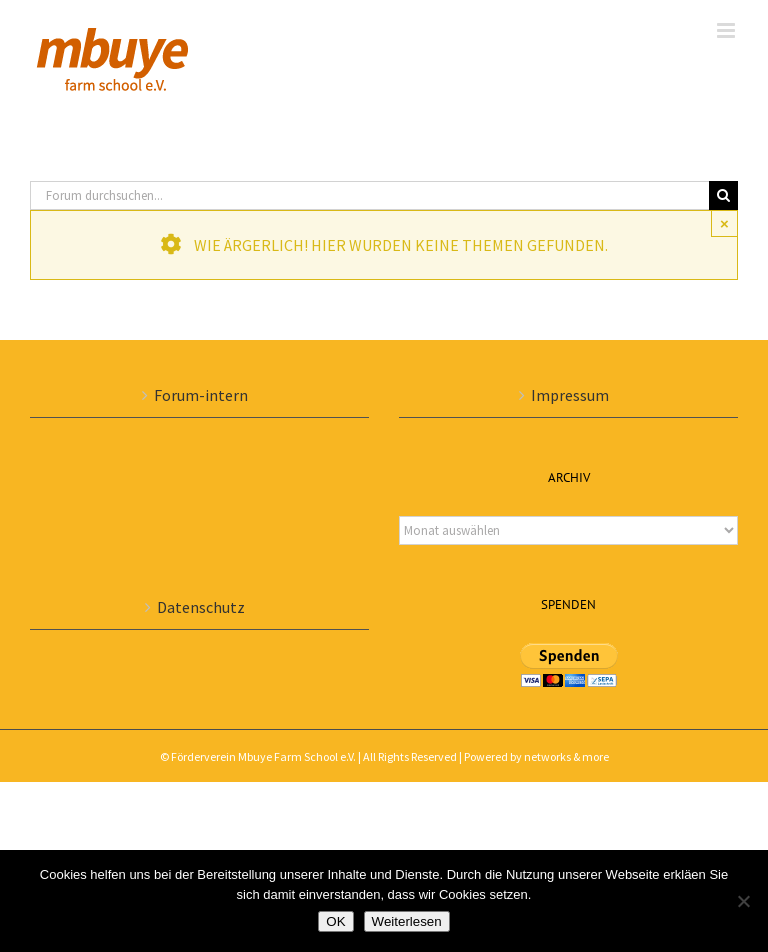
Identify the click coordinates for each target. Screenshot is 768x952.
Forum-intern (201, 395)
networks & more (566, 756)
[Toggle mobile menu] (727, 30)
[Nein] (743, 901)
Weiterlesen (407, 921)
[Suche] (723, 195)
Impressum (570, 395)
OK (335, 921)
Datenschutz (201, 607)
